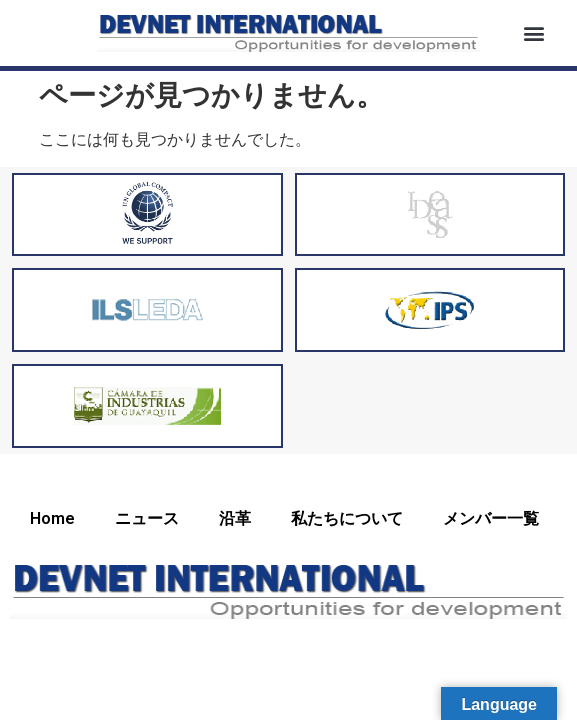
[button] (533, 32)
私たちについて (347, 518)
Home (52, 518)
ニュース (147, 518)
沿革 (235, 518)
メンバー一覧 (491, 518)
